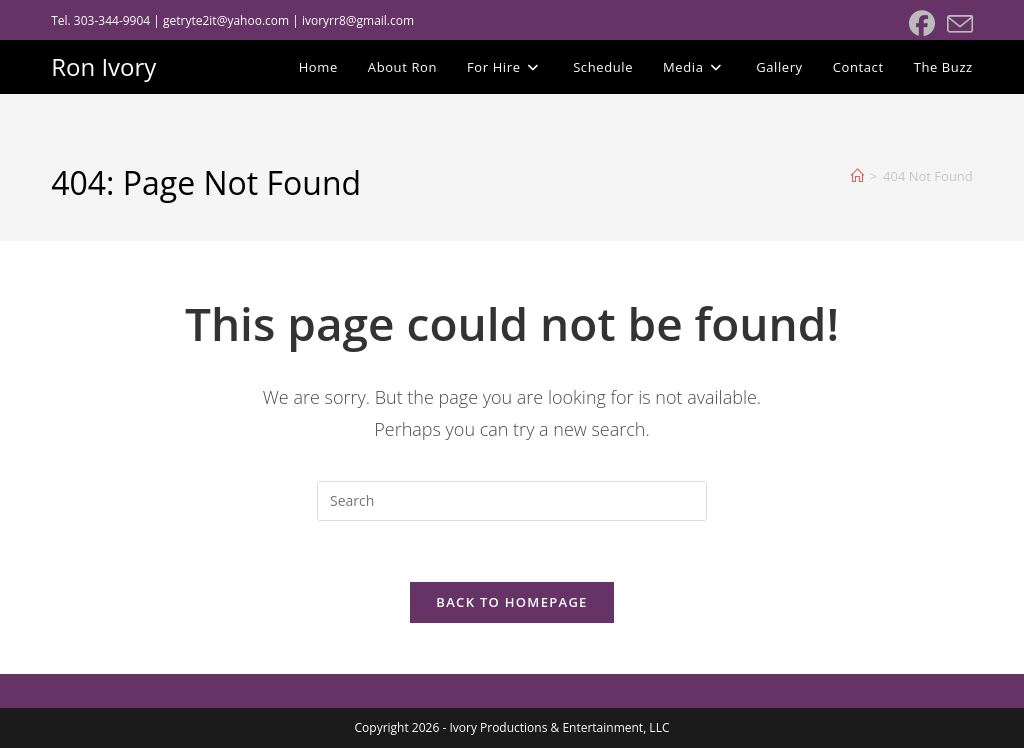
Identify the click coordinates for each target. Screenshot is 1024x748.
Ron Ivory (103, 66)
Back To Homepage (511, 602)
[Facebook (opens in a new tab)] (922, 24)
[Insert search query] (512, 501)
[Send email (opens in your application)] (957, 24)
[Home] (857, 176)
